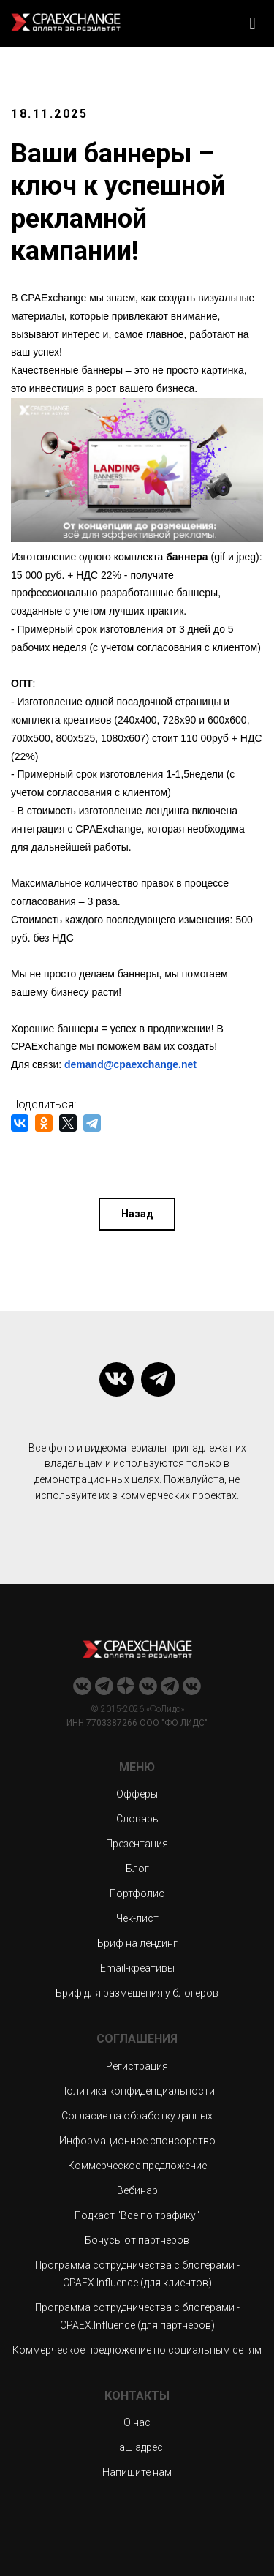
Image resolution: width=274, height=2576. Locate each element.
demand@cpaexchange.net (130, 1064)
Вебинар (137, 2190)
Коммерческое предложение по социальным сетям (137, 2350)
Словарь (137, 1819)
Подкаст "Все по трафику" (137, 2215)
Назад (137, 1214)
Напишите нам (137, 2472)
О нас (137, 2422)
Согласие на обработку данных (137, 2116)
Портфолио (137, 1893)
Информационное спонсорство (137, 2141)
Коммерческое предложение (137, 2165)
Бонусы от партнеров (137, 2240)
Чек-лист (137, 1918)
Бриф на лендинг (137, 1943)
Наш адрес (137, 2447)
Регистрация (137, 2066)
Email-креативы (137, 1968)
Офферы (137, 1794)
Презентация (137, 1844)
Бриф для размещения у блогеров (137, 1993)
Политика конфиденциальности (137, 2091)
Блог (137, 1868)
